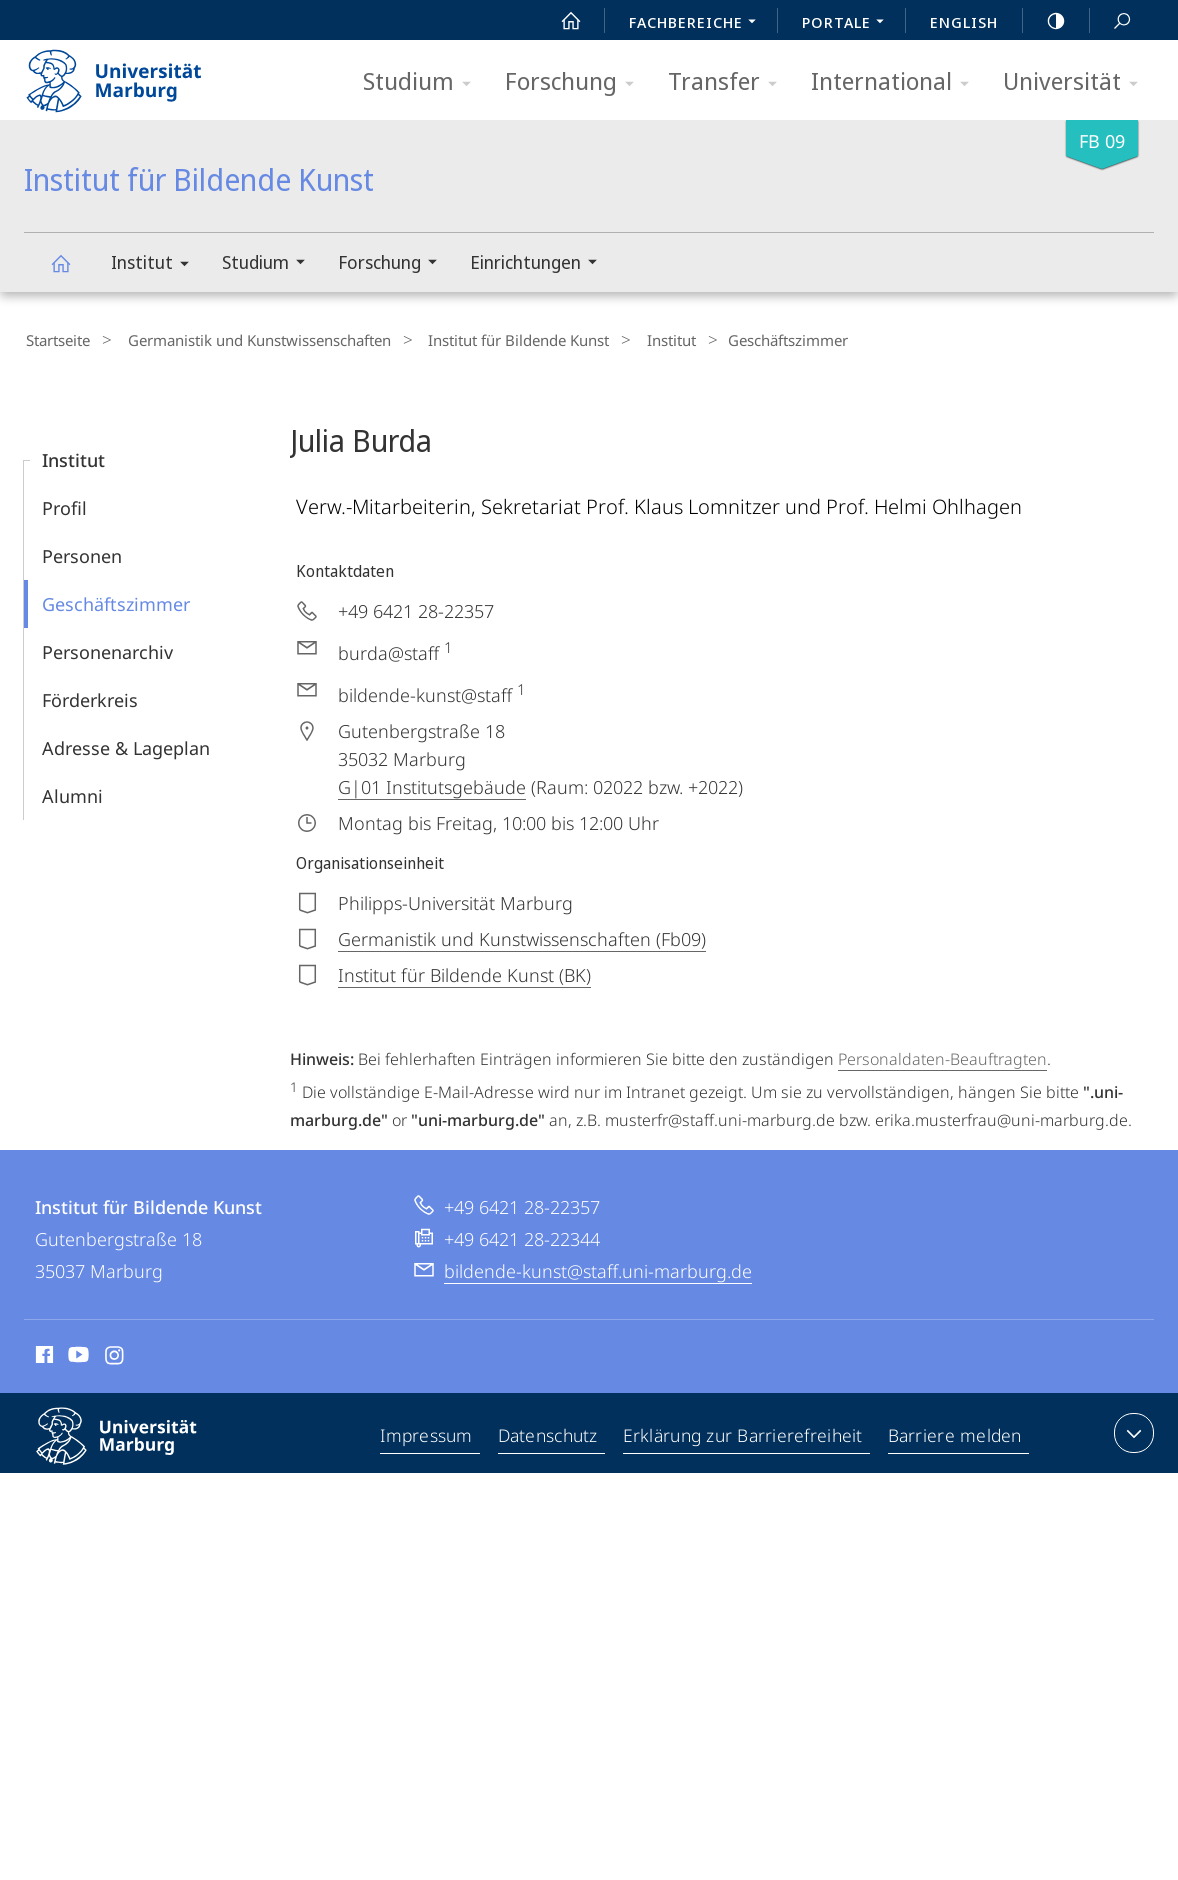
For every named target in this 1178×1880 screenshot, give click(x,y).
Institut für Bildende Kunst (72, 272)
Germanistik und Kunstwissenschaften (245, 339)
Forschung (576, 82)
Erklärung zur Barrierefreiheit (745, 1433)
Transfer (729, 82)
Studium (423, 82)
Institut (156, 265)
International (896, 82)
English (964, 22)
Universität (1077, 82)
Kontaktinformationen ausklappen (1131, 1429)
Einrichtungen (540, 264)
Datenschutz (549, 1433)
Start (560, 21)
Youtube (76, 1354)
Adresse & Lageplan (126, 744)
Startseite (56, 339)
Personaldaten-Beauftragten (942, 1055)
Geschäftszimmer (116, 600)
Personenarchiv (107, 648)
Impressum (427, 1433)
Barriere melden (955, 1433)
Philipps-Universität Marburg (134, 1448)
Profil (64, 504)
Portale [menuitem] (848, 24)
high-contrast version (1045, 21)
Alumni (72, 792)
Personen (82, 552)
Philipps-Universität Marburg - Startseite (131, 74)
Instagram (115, 1354)
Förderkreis (90, 696)
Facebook (42, 1354)
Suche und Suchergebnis (1111, 21)
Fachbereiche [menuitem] (698, 24)
